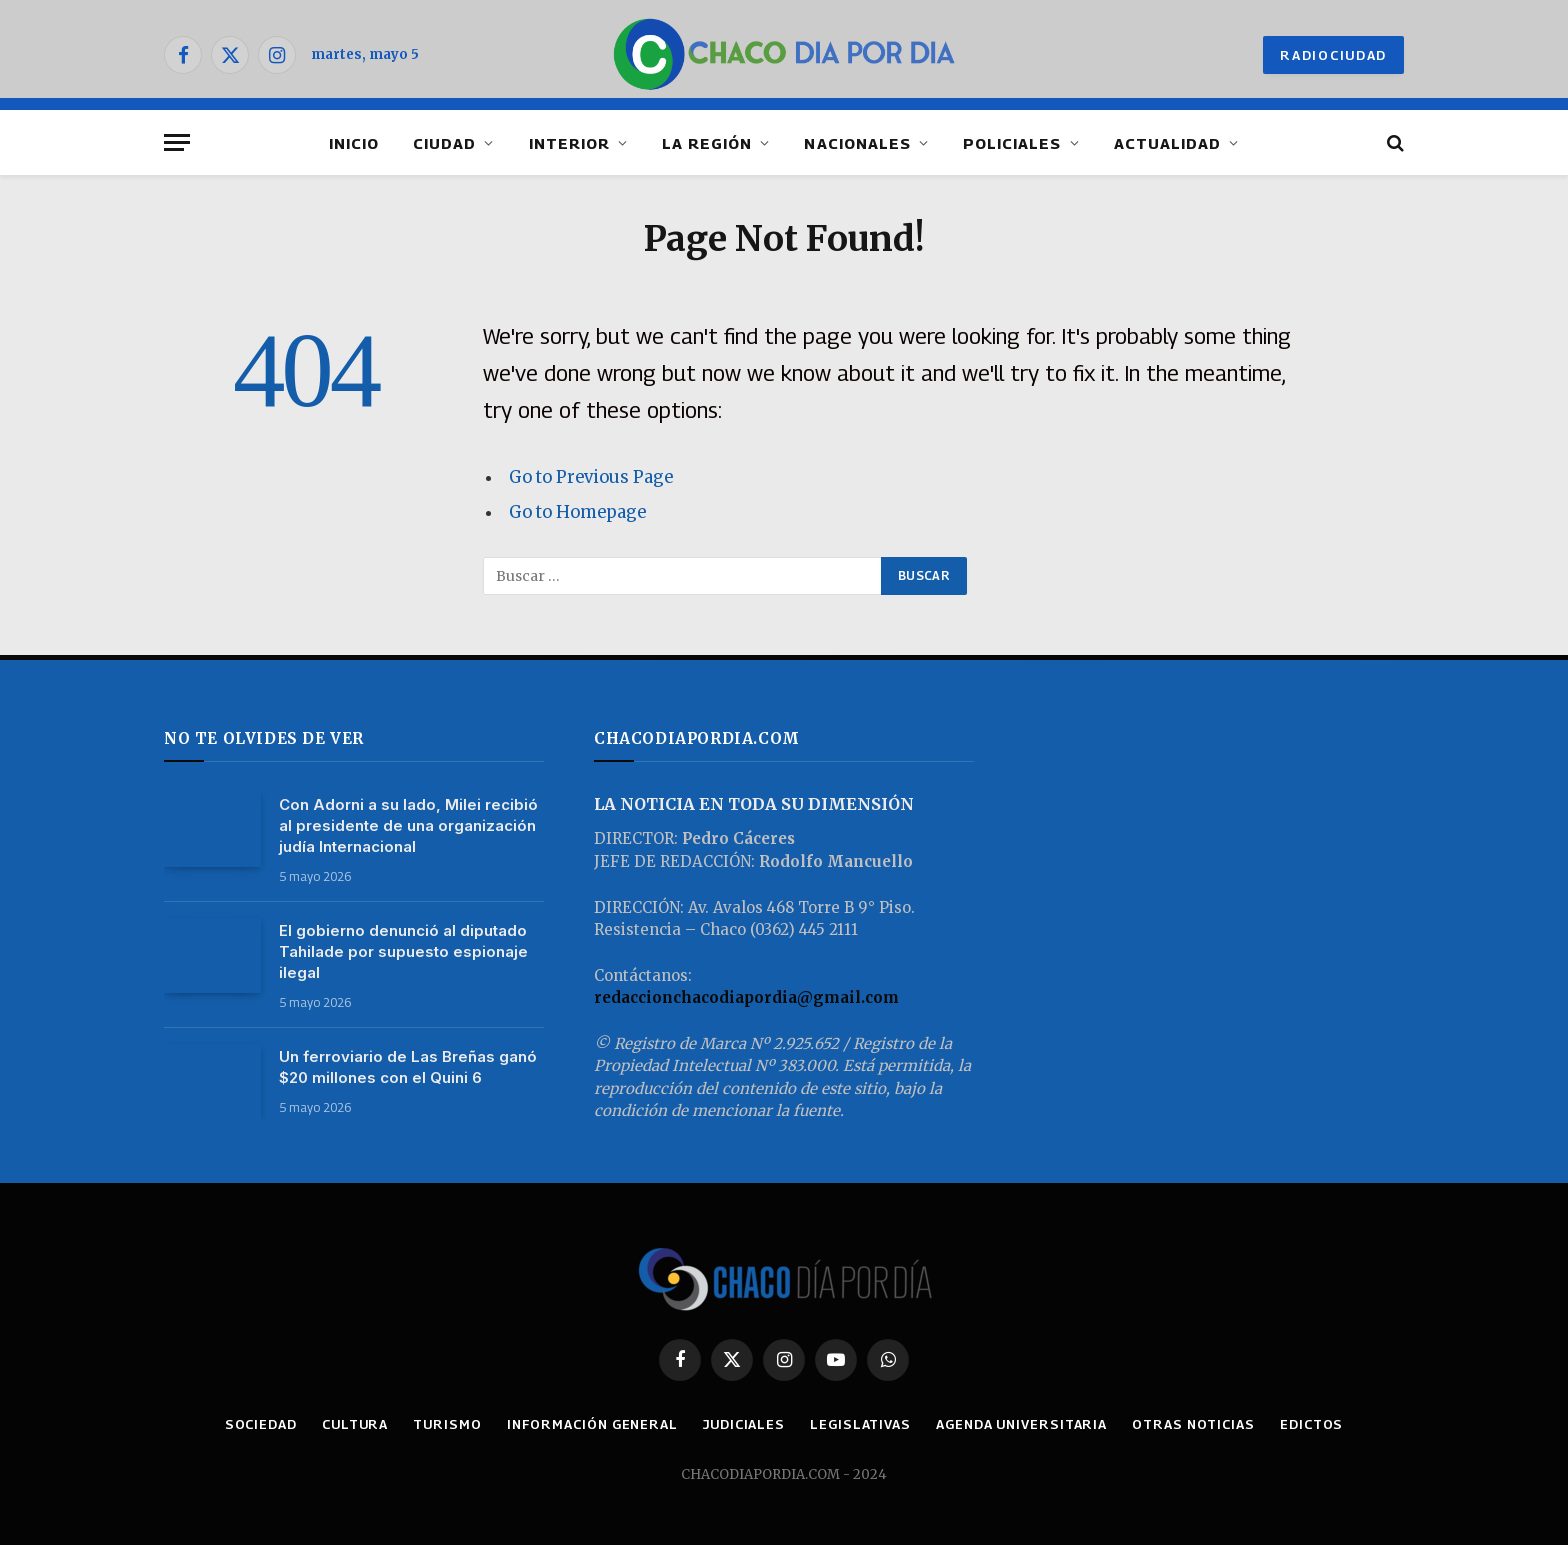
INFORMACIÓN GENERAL (592, 1424)
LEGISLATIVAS (860, 1424)
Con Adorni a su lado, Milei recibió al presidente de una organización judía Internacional (408, 825)
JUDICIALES (744, 1424)
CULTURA (355, 1424)
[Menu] (177, 142)
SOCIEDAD (261, 1424)
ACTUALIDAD (1168, 143)
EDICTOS (1311, 1424)
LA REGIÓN (707, 143)
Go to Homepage (577, 512)
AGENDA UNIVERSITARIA (1021, 1424)
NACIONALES (857, 143)
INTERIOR (569, 143)
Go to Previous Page (591, 477)
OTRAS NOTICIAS (1193, 1424)
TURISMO (447, 1424)
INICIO (354, 143)
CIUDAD (444, 143)
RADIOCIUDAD (1333, 55)
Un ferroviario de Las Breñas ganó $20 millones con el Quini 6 (408, 1067)
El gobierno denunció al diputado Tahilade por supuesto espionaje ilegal (403, 951)
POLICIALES (1012, 143)
